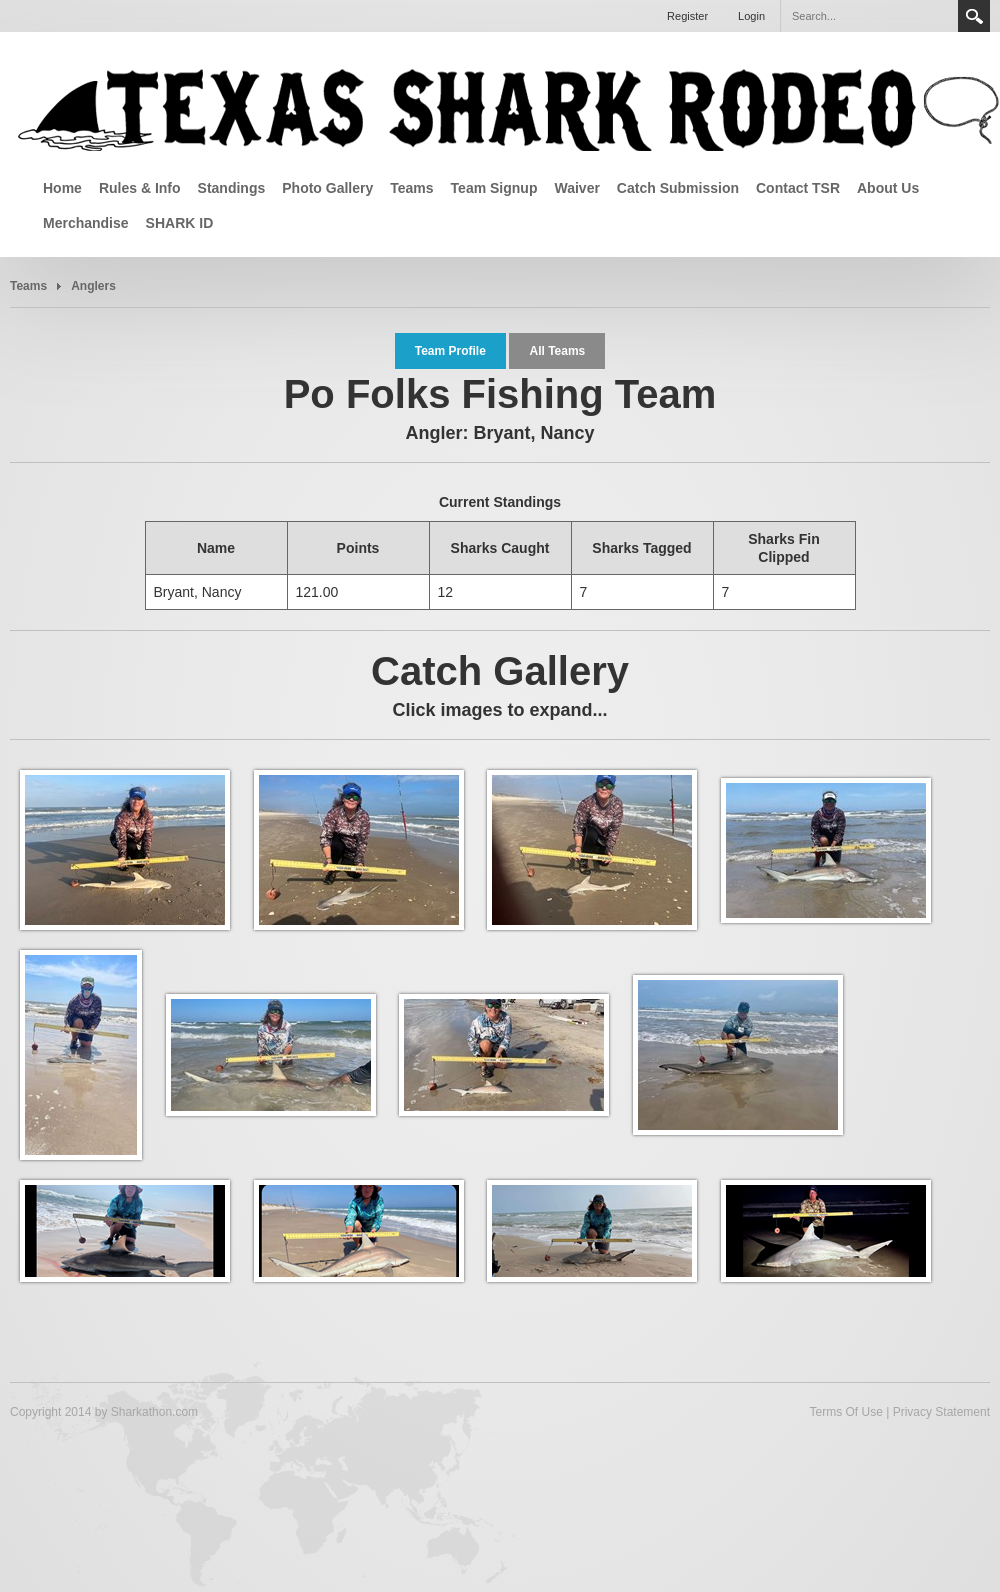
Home (62, 188)
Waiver (576, 188)
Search (974, 16)
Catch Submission (678, 188)
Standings (232, 188)
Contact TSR (798, 188)
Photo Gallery (327, 188)
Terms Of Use (845, 1412)
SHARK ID (180, 223)
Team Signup (494, 188)
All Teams (557, 351)
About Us (888, 188)
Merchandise (86, 223)
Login (751, 16)
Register (687, 16)
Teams (411, 188)
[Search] (869, 16)
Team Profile (450, 351)
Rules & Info (140, 188)
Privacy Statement (941, 1412)
